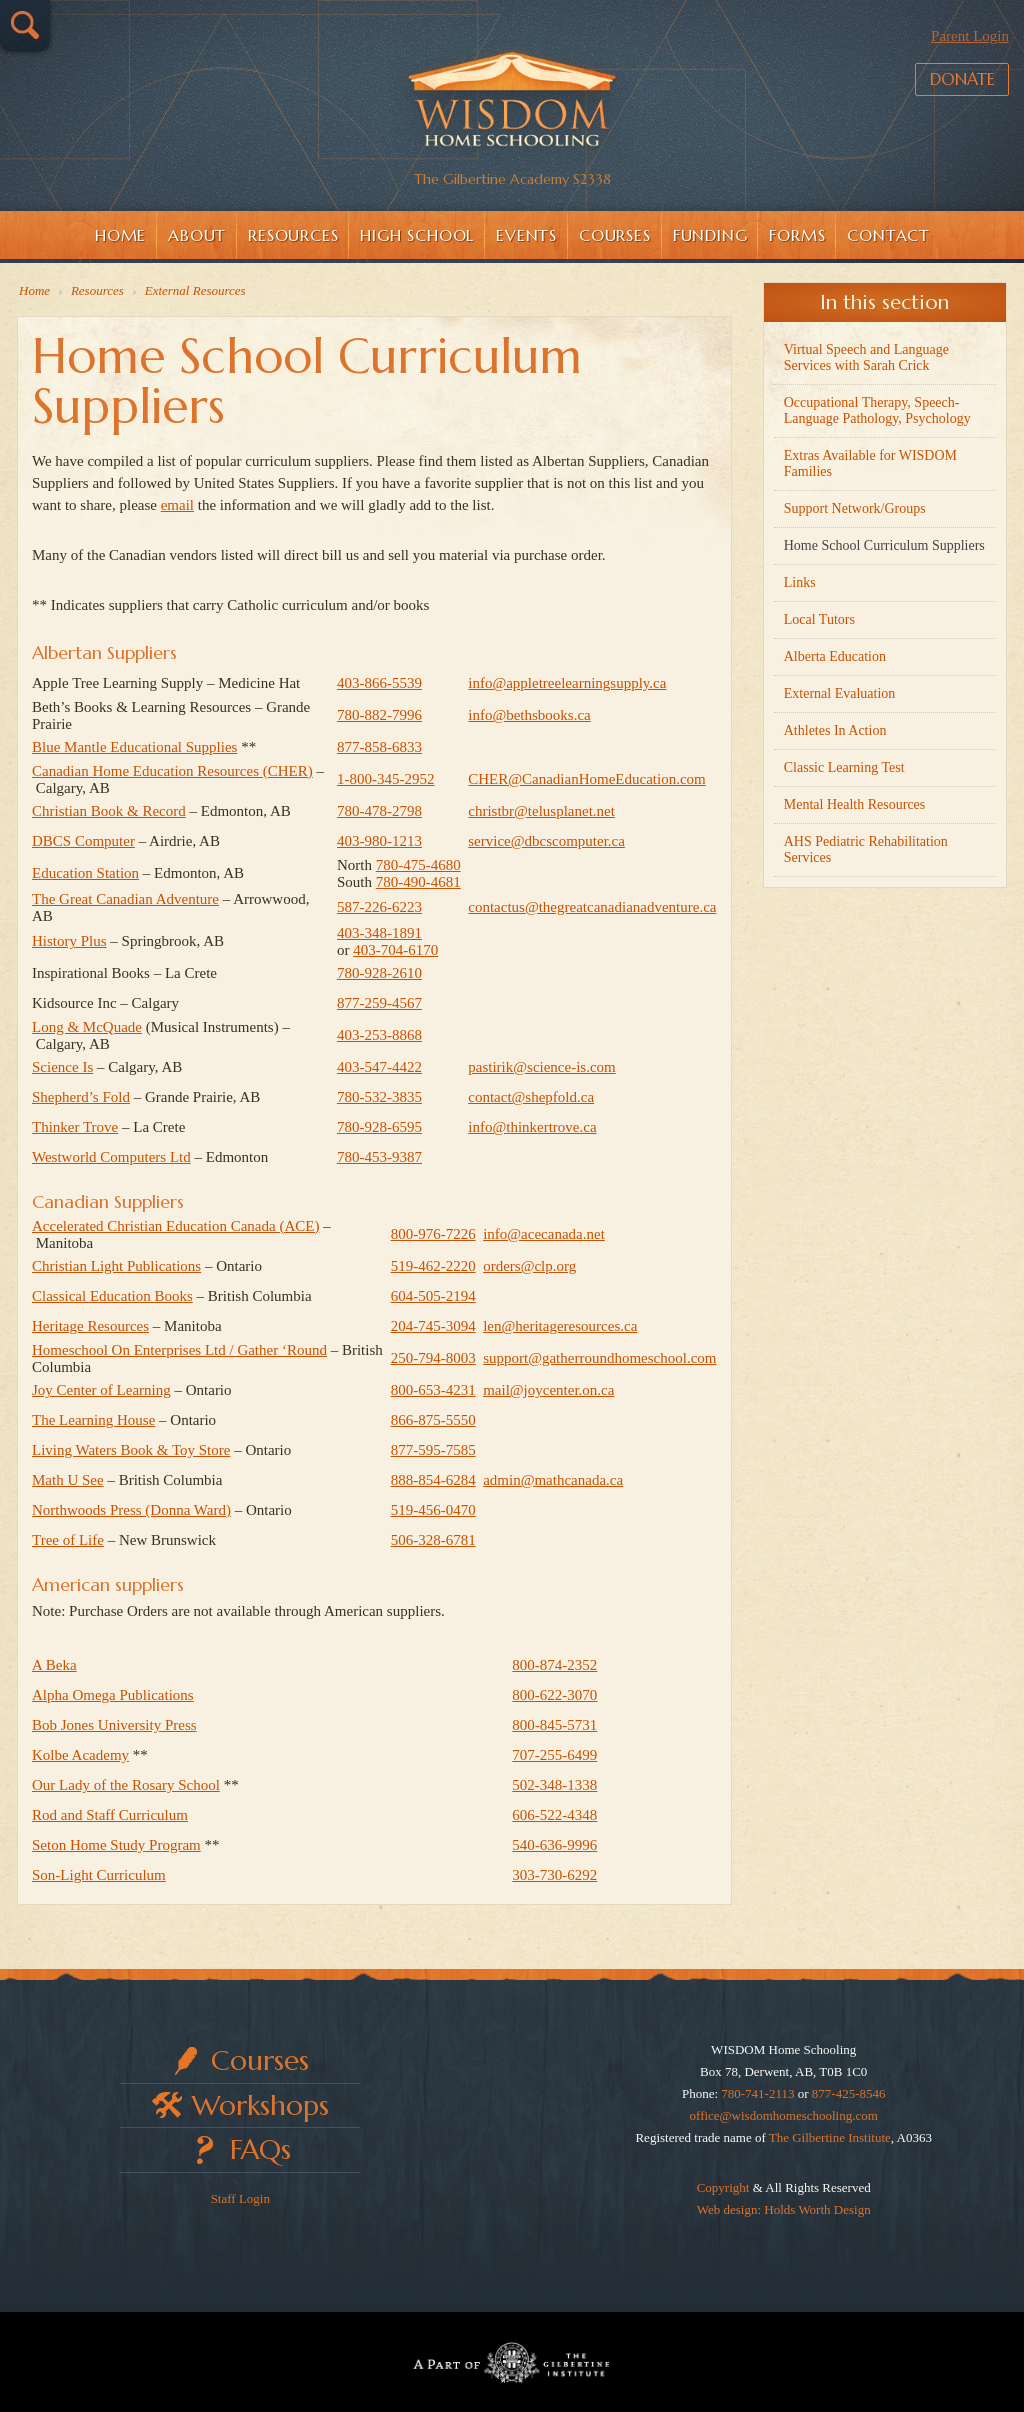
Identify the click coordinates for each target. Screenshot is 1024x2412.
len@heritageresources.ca (560, 1326)
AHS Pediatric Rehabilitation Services (866, 849)
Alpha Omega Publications (113, 1695)
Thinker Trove (75, 1127)
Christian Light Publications (116, 1266)
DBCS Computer (83, 841)
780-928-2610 (379, 973)
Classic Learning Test (844, 767)
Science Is (62, 1067)
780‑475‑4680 (418, 865)
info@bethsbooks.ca (529, 715)
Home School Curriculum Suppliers (884, 545)
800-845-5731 (554, 1725)
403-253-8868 (379, 1035)
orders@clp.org (529, 1266)
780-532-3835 (379, 1097)
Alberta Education (835, 656)
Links (800, 582)
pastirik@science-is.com (542, 1067)
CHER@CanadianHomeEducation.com (587, 779)
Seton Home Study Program (116, 1845)
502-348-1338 (554, 1785)
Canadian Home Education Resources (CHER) (172, 771)
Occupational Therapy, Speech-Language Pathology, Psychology (877, 410)
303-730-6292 (554, 1875)
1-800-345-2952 (386, 779)
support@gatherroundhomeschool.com (599, 1358)
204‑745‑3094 (433, 1326)
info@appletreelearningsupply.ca (567, 683)
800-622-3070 (554, 1695)
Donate (954, 99)
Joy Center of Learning (101, 1390)
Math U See (68, 1480)
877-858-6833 (379, 747)
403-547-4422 (379, 1067)
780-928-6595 (379, 1127)
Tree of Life (68, 1540)
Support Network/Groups (855, 508)
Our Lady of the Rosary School (126, 1785)
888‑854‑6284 (433, 1480)
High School (417, 235)
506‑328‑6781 (433, 1540)
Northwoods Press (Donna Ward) (131, 1510)
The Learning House (93, 1420)
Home (120, 235)
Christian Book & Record (109, 811)
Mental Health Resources (855, 804)
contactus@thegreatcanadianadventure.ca (592, 907)
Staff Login (240, 2198)
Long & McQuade (87, 1027)
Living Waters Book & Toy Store (131, 1450)
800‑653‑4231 (433, 1390)
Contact (888, 235)
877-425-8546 (849, 2093)
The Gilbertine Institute (830, 2137)
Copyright (723, 2187)
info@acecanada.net (544, 1234)
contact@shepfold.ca (531, 1097)
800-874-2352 (554, 1665)
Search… (25, 25)
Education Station (85, 873)
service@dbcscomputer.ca (546, 841)
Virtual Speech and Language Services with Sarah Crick (866, 357)
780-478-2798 (379, 811)
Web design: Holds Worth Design (784, 2209)
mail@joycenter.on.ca (548, 1390)
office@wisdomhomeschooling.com (784, 2115)
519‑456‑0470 (433, 1510)
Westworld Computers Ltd (111, 1157)
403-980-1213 (379, 841)
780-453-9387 (379, 1157)
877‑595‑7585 (433, 1450)
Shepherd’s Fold (81, 1097)
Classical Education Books (112, 1296)
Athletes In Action (835, 730)
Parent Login (970, 36)
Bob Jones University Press (114, 1725)
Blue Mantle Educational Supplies (134, 747)
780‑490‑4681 (418, 882)
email (177, 505)
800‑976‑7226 (433, 1234)
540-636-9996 (554, 1845)
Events (526, 235)
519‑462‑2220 (433, 1266)
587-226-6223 (379, 907)
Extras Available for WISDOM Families (870, 463)
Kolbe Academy (80, 1755)
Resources (293, 235)
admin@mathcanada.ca (553, 1480)
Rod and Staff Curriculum (110, 1815)
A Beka (54, 1665)
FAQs (260, 2149)
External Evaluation (840, 693)
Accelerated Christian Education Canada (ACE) (175, 1226)
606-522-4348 (554, 1815)
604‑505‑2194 (433, 1296)
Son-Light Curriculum (99, 1875)
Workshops (260, 2105)
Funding (710, 235)
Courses (615, 235)
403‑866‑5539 (379, 683)
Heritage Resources (90, 1326)
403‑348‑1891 (379, 933)
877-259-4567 (379, 1003)
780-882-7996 (379, 715)
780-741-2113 (757, 2093)
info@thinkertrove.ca (532, 1127)
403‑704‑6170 (395, 950)
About (197, 235)
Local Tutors (819, 619)
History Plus (69, 941)
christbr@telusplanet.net (541, 811)
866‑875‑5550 (433, 1420)
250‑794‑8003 (433, 1358)
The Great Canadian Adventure (125, 899)
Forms (797, 235)
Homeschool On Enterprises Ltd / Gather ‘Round (179, 1350)
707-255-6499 (554, 1755)
